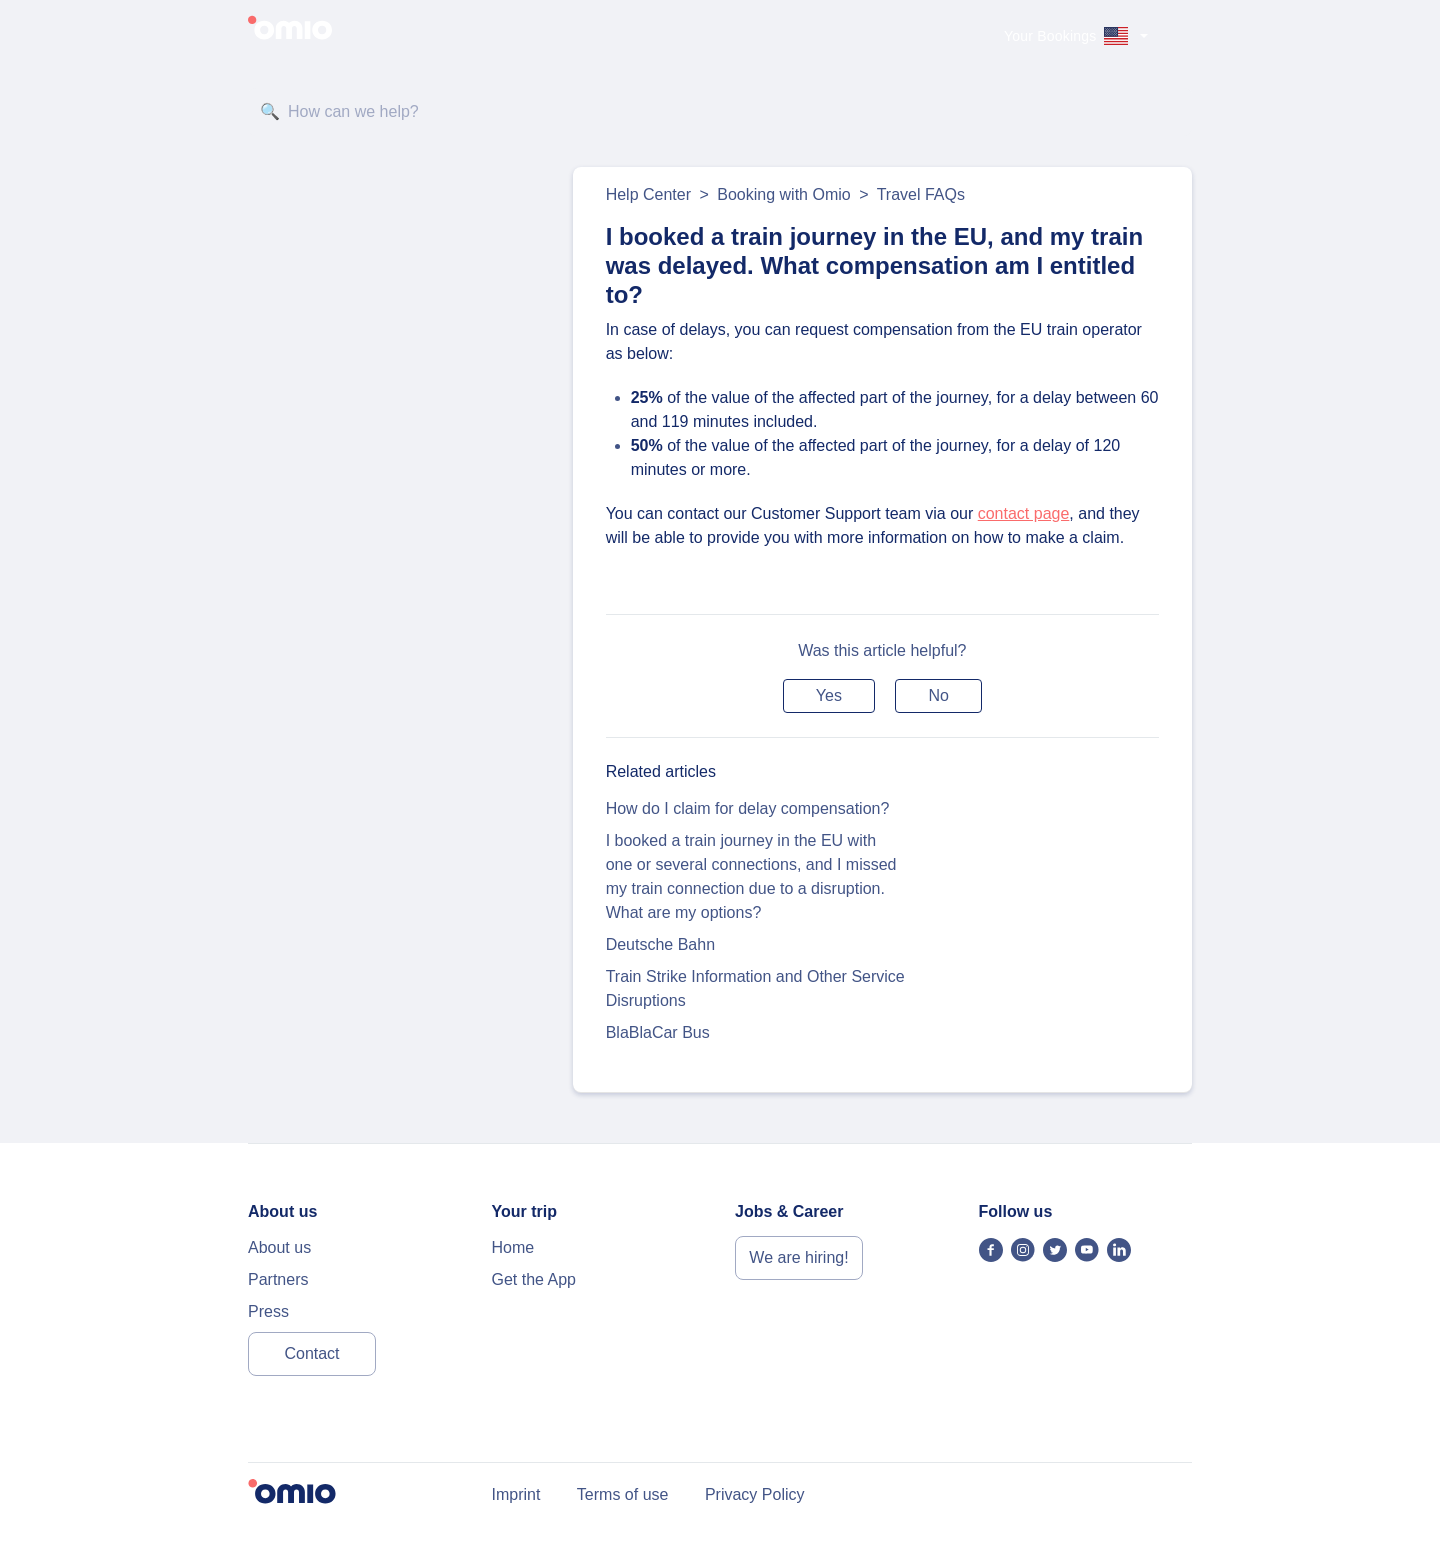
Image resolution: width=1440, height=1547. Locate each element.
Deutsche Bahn (660, 944)
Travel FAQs (921, 194)
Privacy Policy (755, 1494)
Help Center (648, 194)
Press (268, 1311)
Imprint (516, 1494)
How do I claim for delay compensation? (748, 808)
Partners (278, 1279)
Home (513, 1247)
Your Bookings (1050, 36)
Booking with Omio (783, 194)
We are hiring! (798, 1257)
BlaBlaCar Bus (658, 1032)
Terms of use (623, 1494)
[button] (829, 696)
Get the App (534, 1279)
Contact (311, 1353)
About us (279, 1247)
